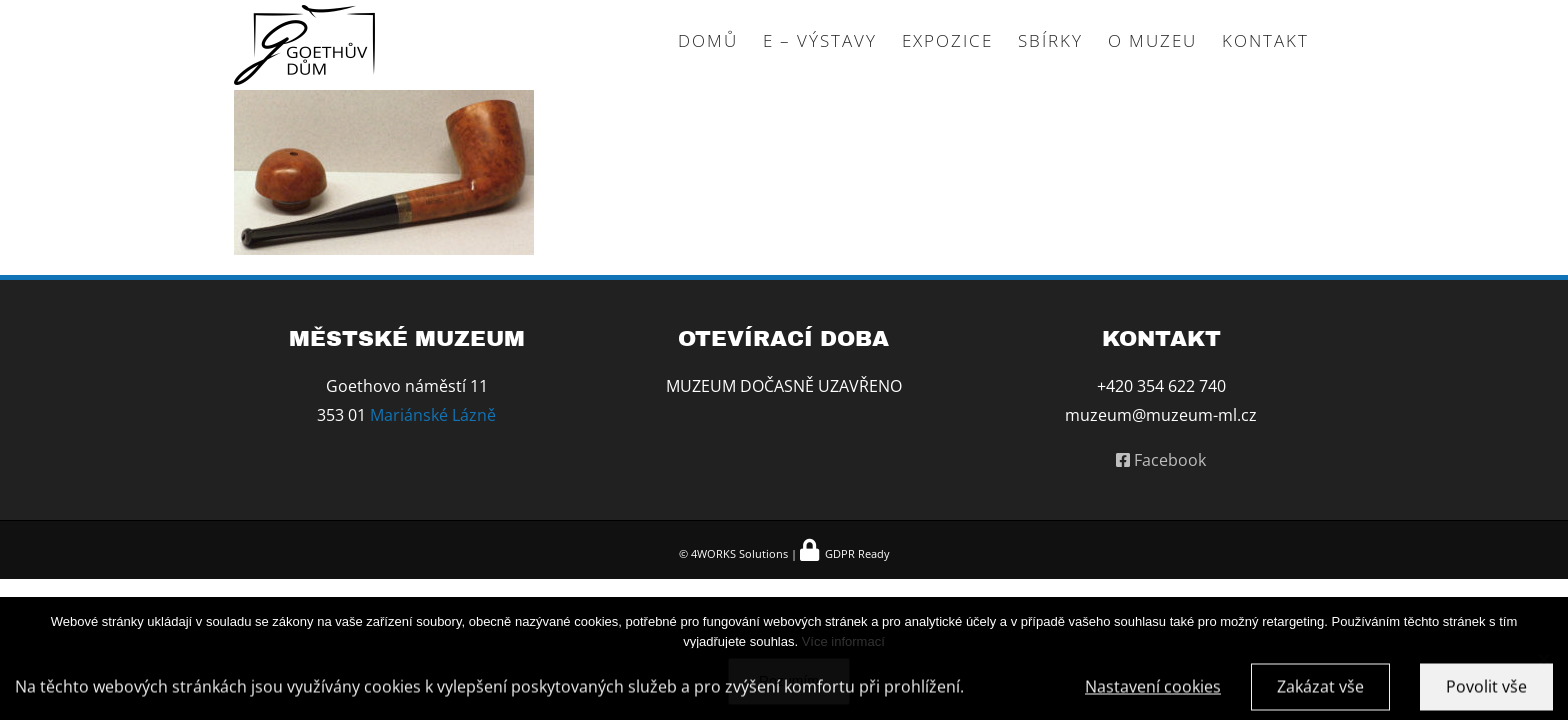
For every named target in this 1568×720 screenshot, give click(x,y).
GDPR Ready (856, 553)
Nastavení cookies (1153, 691)
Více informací (843, 641)
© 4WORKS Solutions (733, 553)
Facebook (1161, 460)
